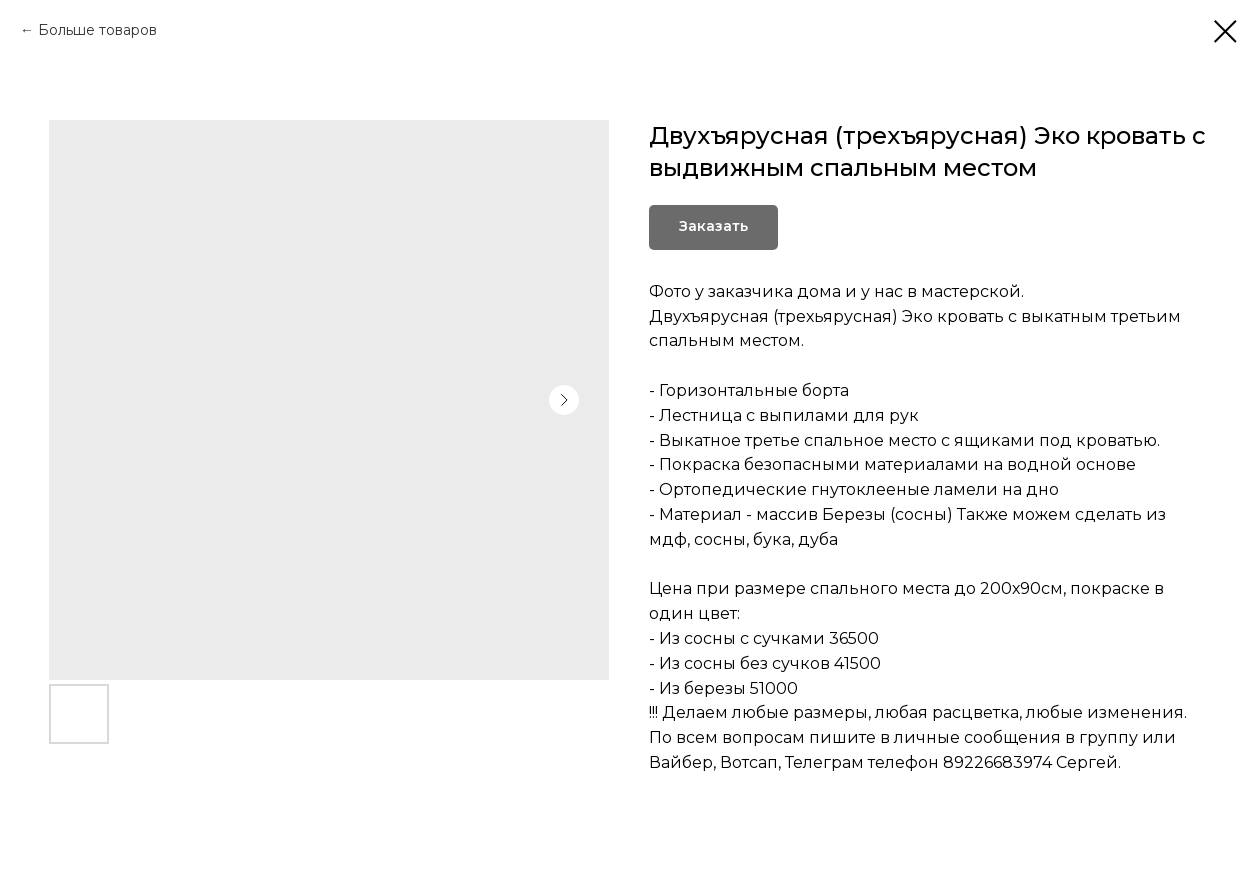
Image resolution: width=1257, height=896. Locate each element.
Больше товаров (97, 30)
